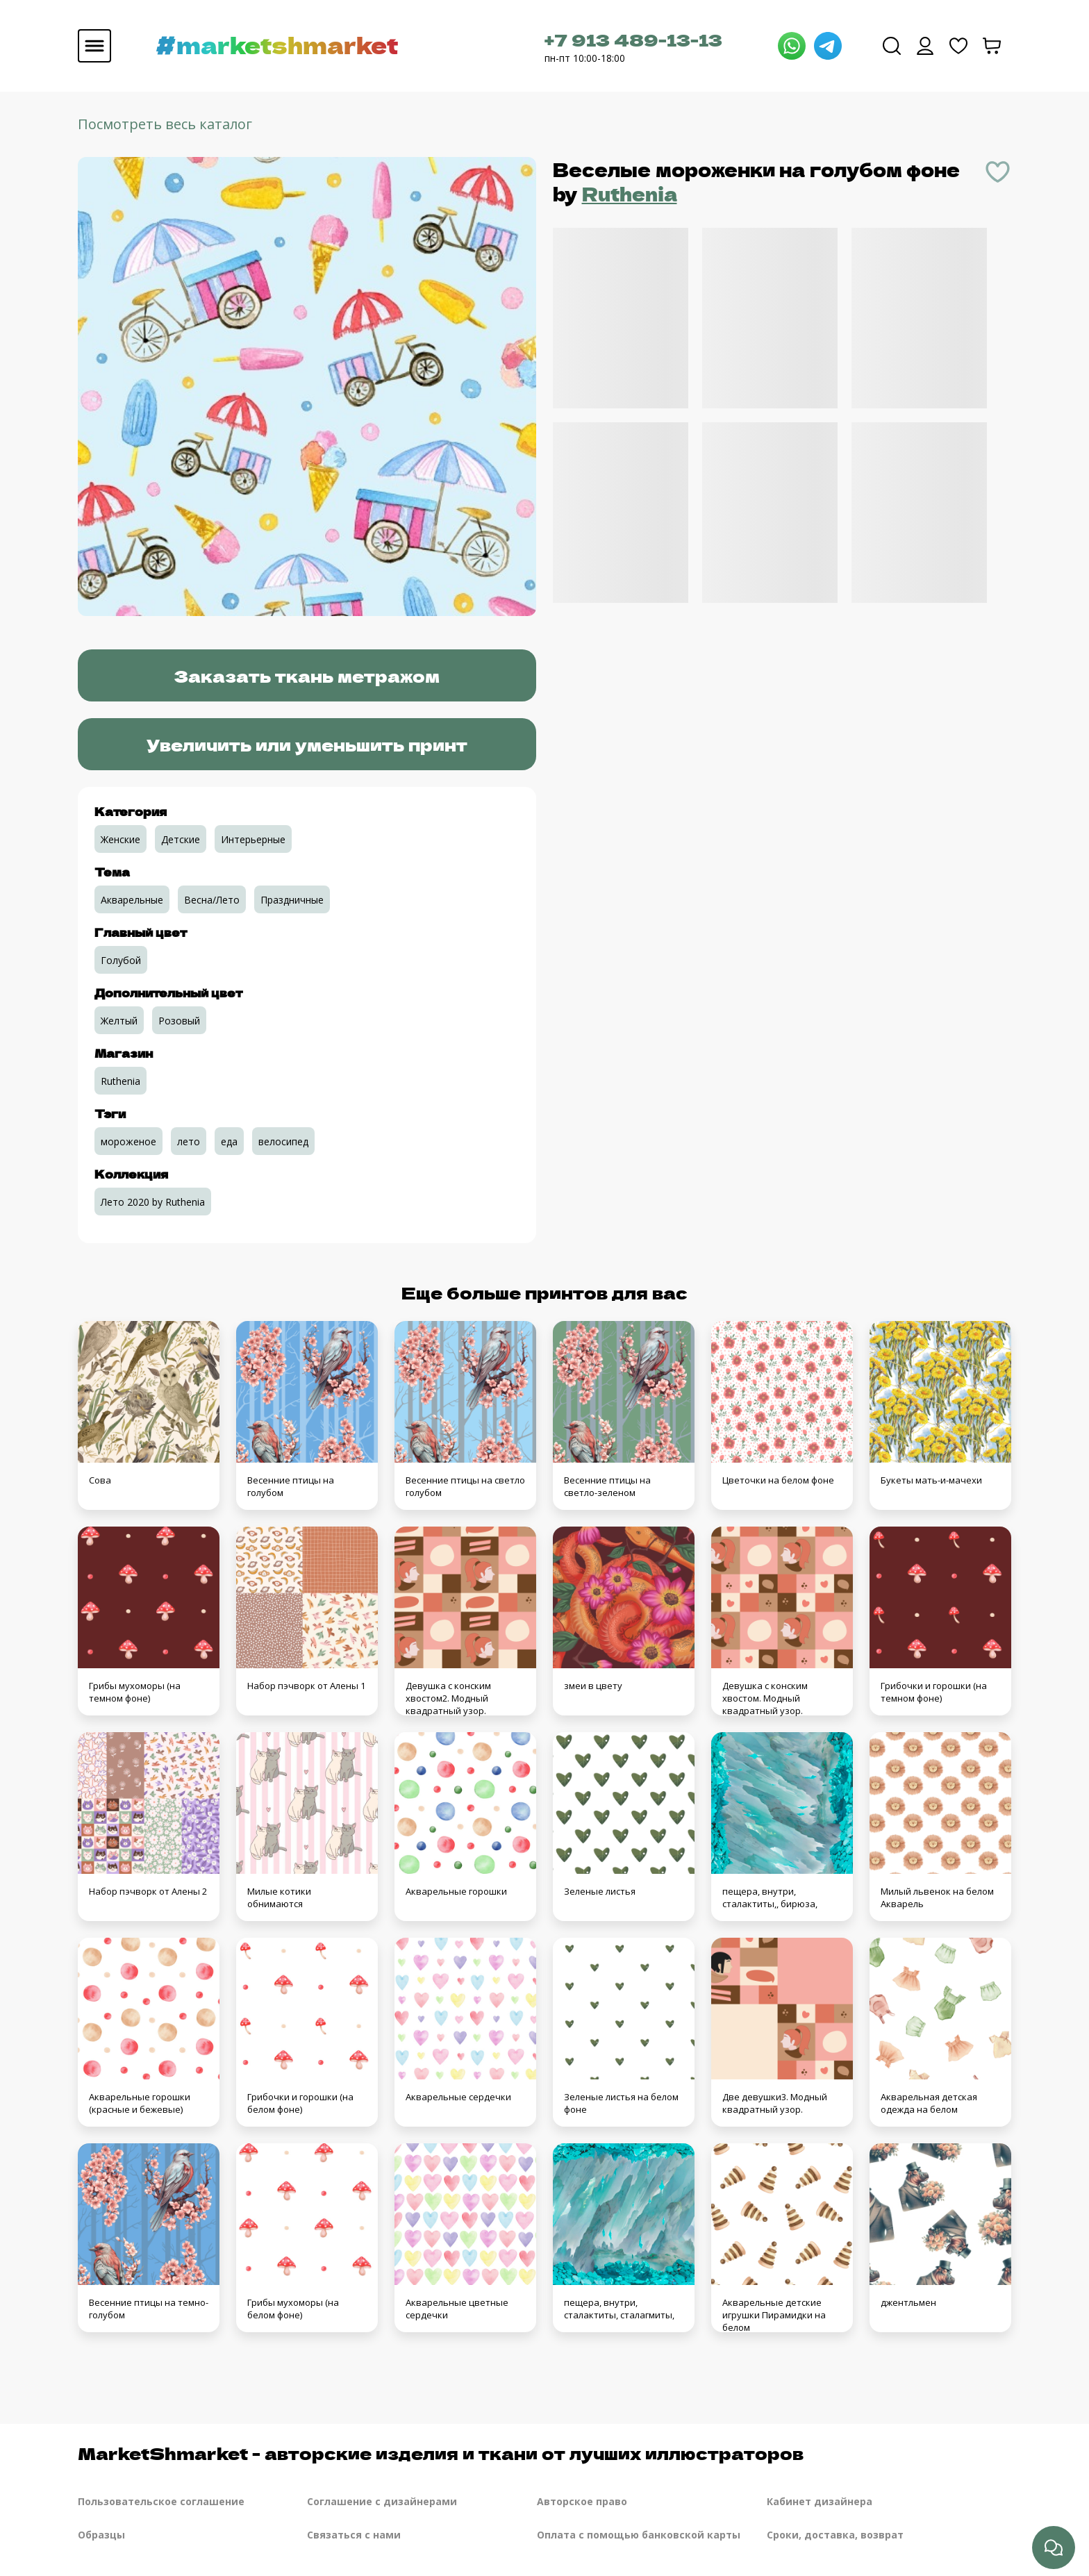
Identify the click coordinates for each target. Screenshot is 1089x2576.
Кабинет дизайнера (819, 2501)
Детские (180, 839)
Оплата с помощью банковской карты (638, 2534)
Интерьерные (253, 839)
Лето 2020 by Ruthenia (153, 1201)
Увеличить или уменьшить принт (307, 744)
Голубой (121, 960)
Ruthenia (629, 193)
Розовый (179, 1020)
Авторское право (582, 2501)
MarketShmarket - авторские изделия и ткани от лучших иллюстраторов (441, 2453)
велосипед (283, 1141)
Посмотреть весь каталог (165, 124)
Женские (120, 839)
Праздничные (292, 899)
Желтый (119, 1020)
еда (229, 1141)
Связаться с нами (354, 2534)
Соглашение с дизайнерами (382, 2501)
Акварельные (132, 899)
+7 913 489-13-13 (633, 39)
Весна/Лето (212, 899)
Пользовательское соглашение (161, 2501)
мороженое (128, 1141)
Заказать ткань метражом (307, 675)
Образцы (101, 2534)
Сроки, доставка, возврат (835, 2534)
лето (188, 1141)
